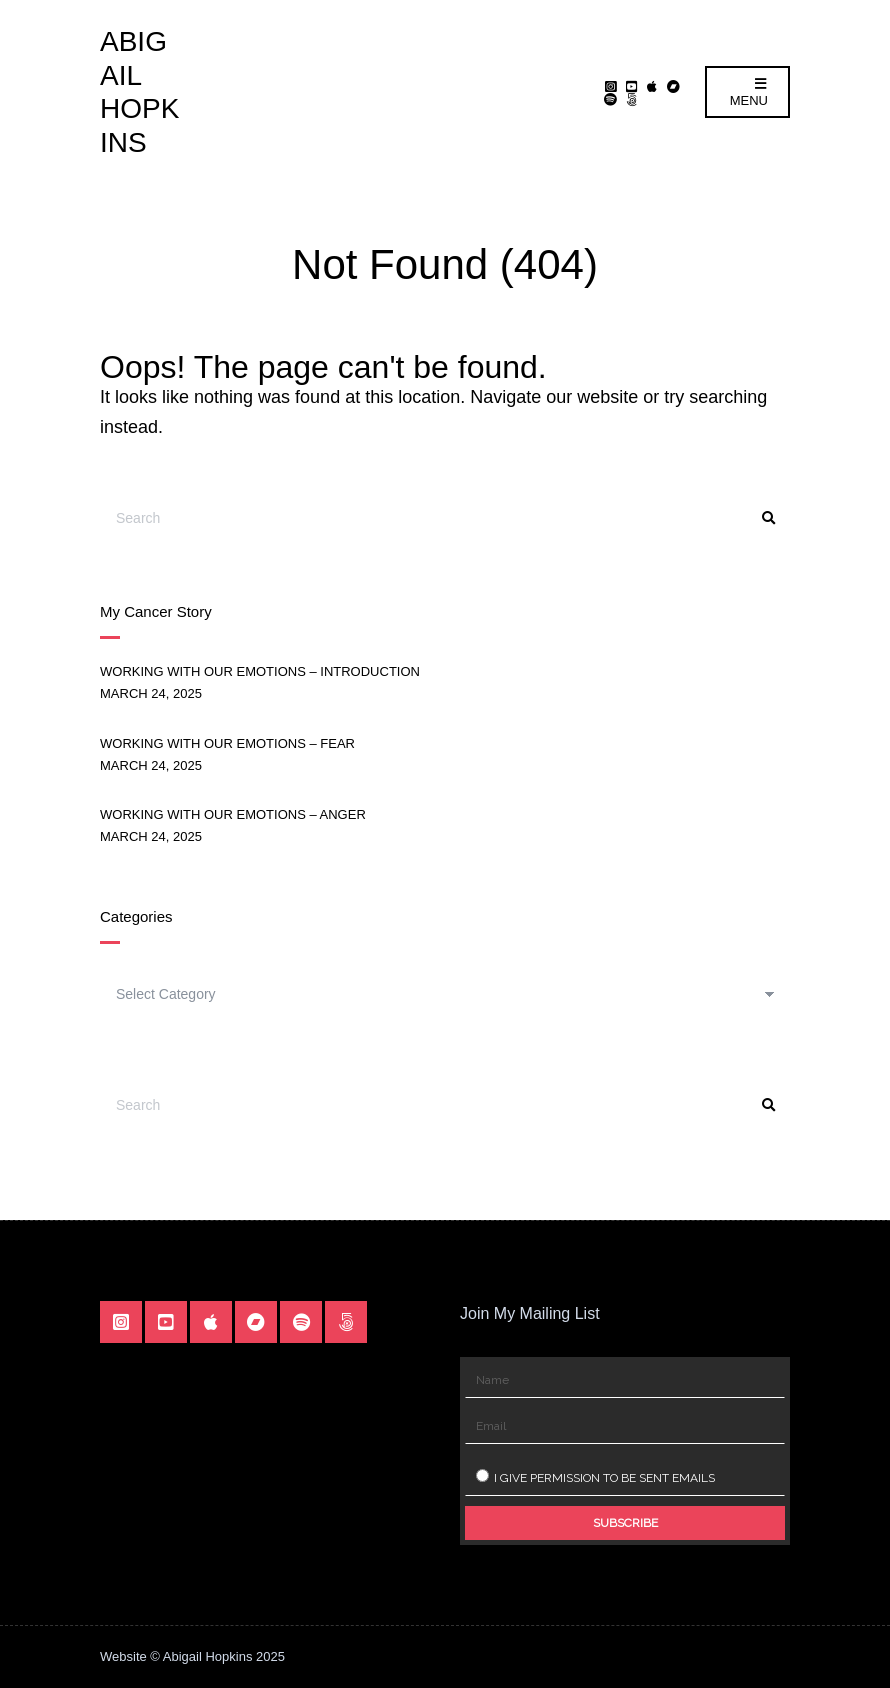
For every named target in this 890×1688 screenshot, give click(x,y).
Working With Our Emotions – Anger (233, 814)
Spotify (610, 98)
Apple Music (652, 85)
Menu (749, 92)
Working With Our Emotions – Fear (227, 743)
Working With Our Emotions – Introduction (260, 671)
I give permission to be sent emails (595, 1477)
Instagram (610, 85)
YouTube (631, 85)
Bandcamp (673, 85)
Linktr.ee (631, 98)
